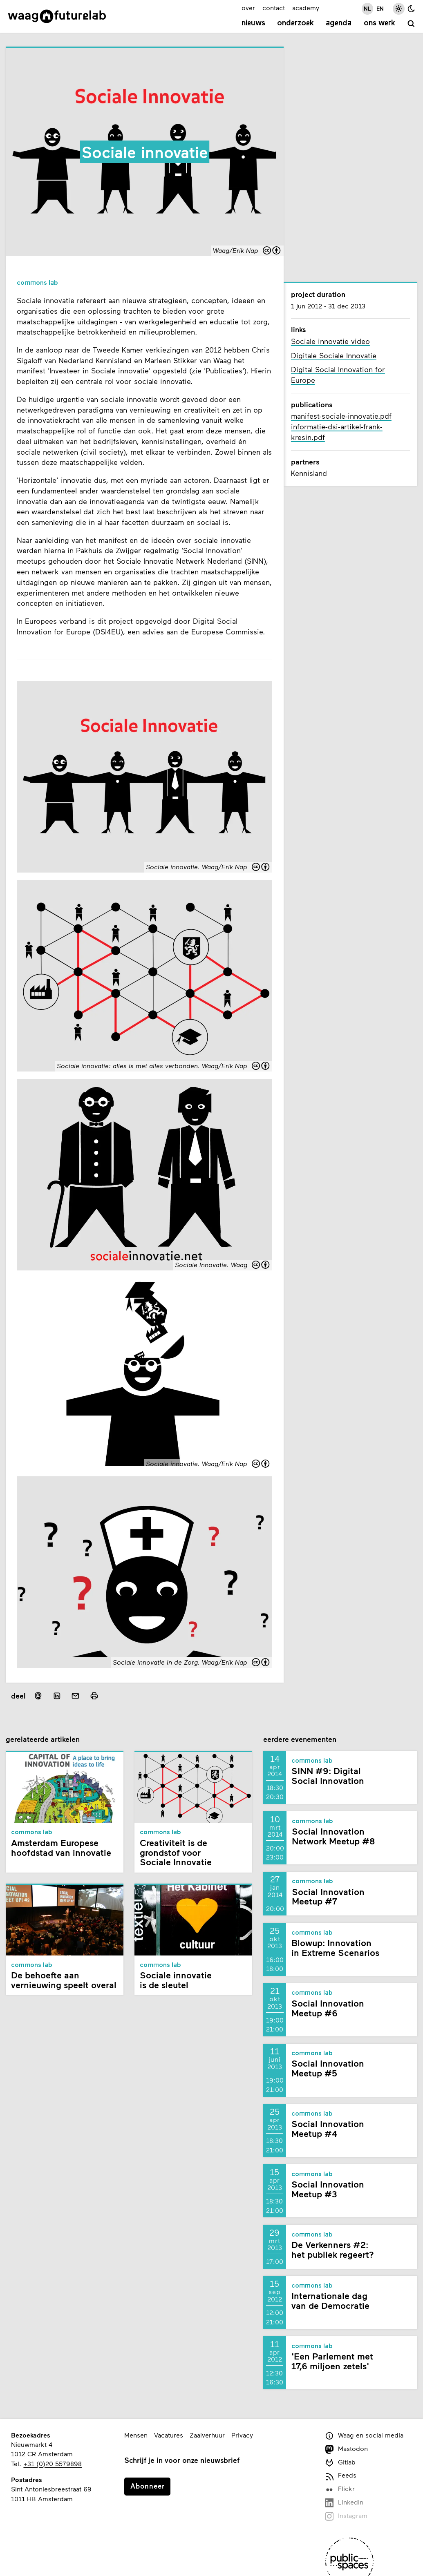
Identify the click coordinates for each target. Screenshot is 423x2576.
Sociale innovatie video (330, 341)
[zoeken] (411, 24)
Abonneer (147, 2486)
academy (305, 7)
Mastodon (346, 2449)
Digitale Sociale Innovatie (333, 355)
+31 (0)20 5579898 (52, 2463)
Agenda (338, 23)
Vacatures (168, 2435)
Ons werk (379, 23)
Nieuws (253, 23)
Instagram (346, 2516)
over (248, 7)
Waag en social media (364, 2435)
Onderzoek (295, 23)
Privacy (242, 2435)
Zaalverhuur (207, 2435)
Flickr (340, 2489)
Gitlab (340, 2462)
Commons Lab (37, 283)
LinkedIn (344, 2502)
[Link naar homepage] (57, 16)
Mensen (136, 2435)
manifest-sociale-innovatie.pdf (341, 415)
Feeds (340, 2475)
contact (273, 7)
